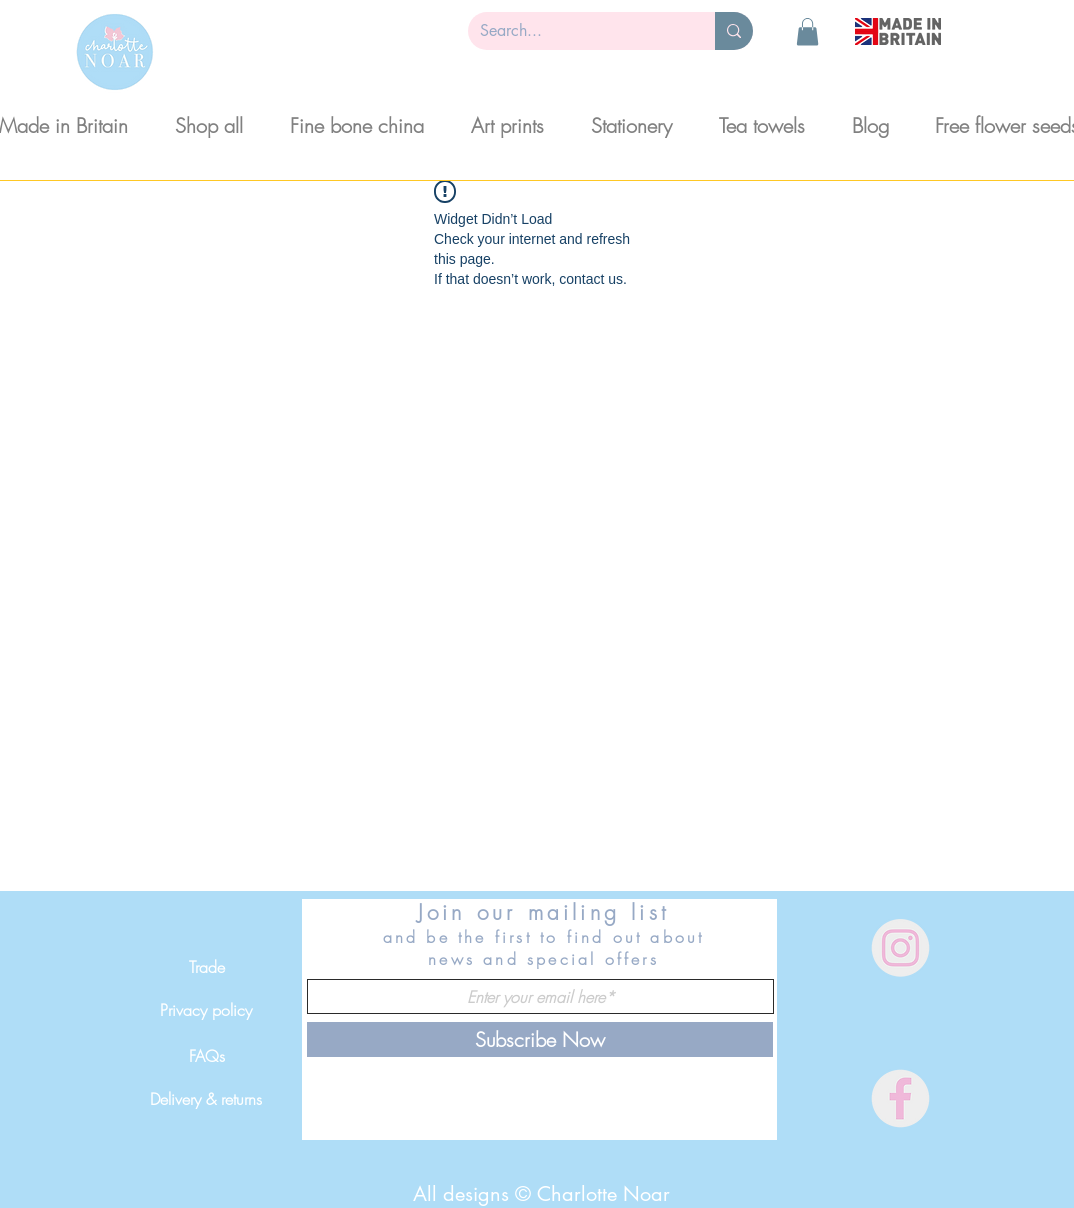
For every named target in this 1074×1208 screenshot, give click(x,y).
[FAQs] (206, 1056)
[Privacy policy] (205, 1010)
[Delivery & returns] (206, 1099)
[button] (807, 31)
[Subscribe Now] (540, 1039)
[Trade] (206, 967)
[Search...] (576, 31)
